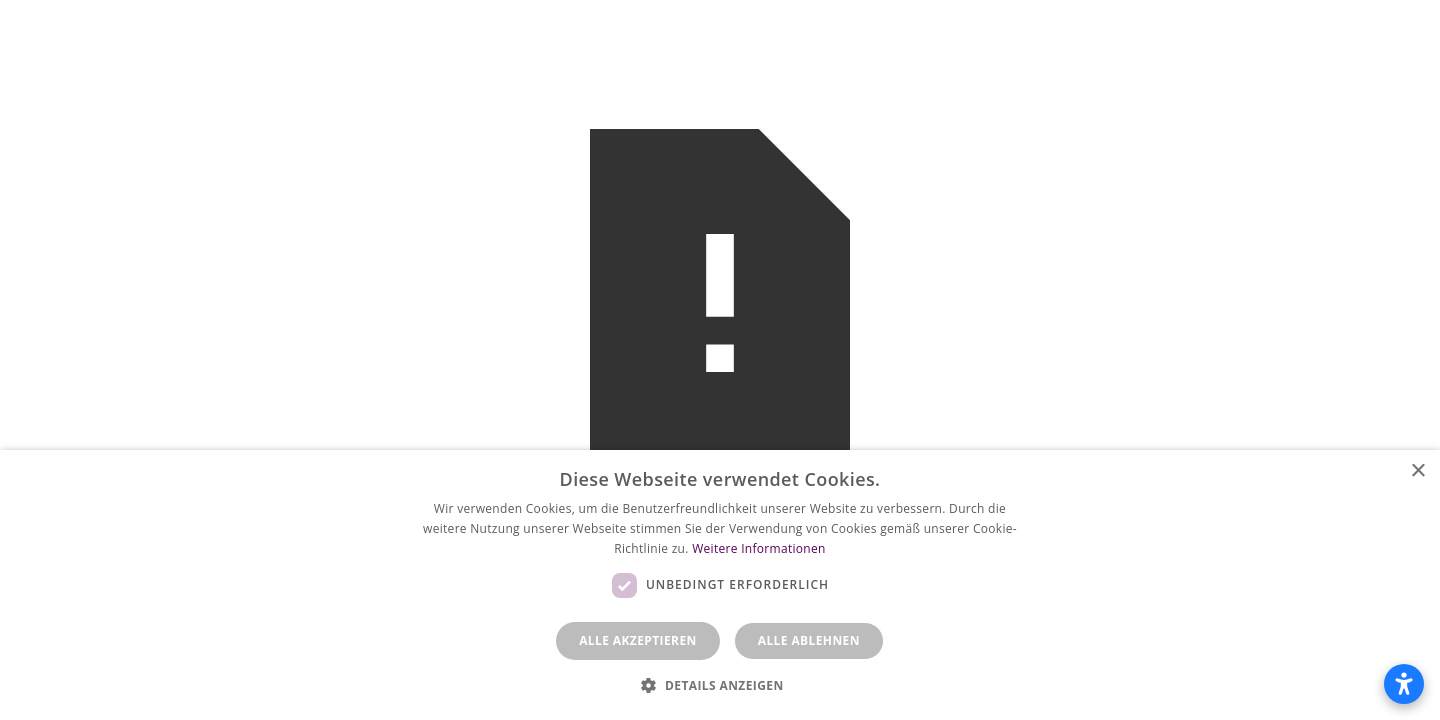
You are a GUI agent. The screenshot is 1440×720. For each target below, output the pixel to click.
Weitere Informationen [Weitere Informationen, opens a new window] (759, 548)
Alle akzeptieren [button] (638, 640)
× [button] (1417, 471)
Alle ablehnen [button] (809, 640)
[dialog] (720, 585)
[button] (719, 685)
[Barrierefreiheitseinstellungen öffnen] (1404, 684)
